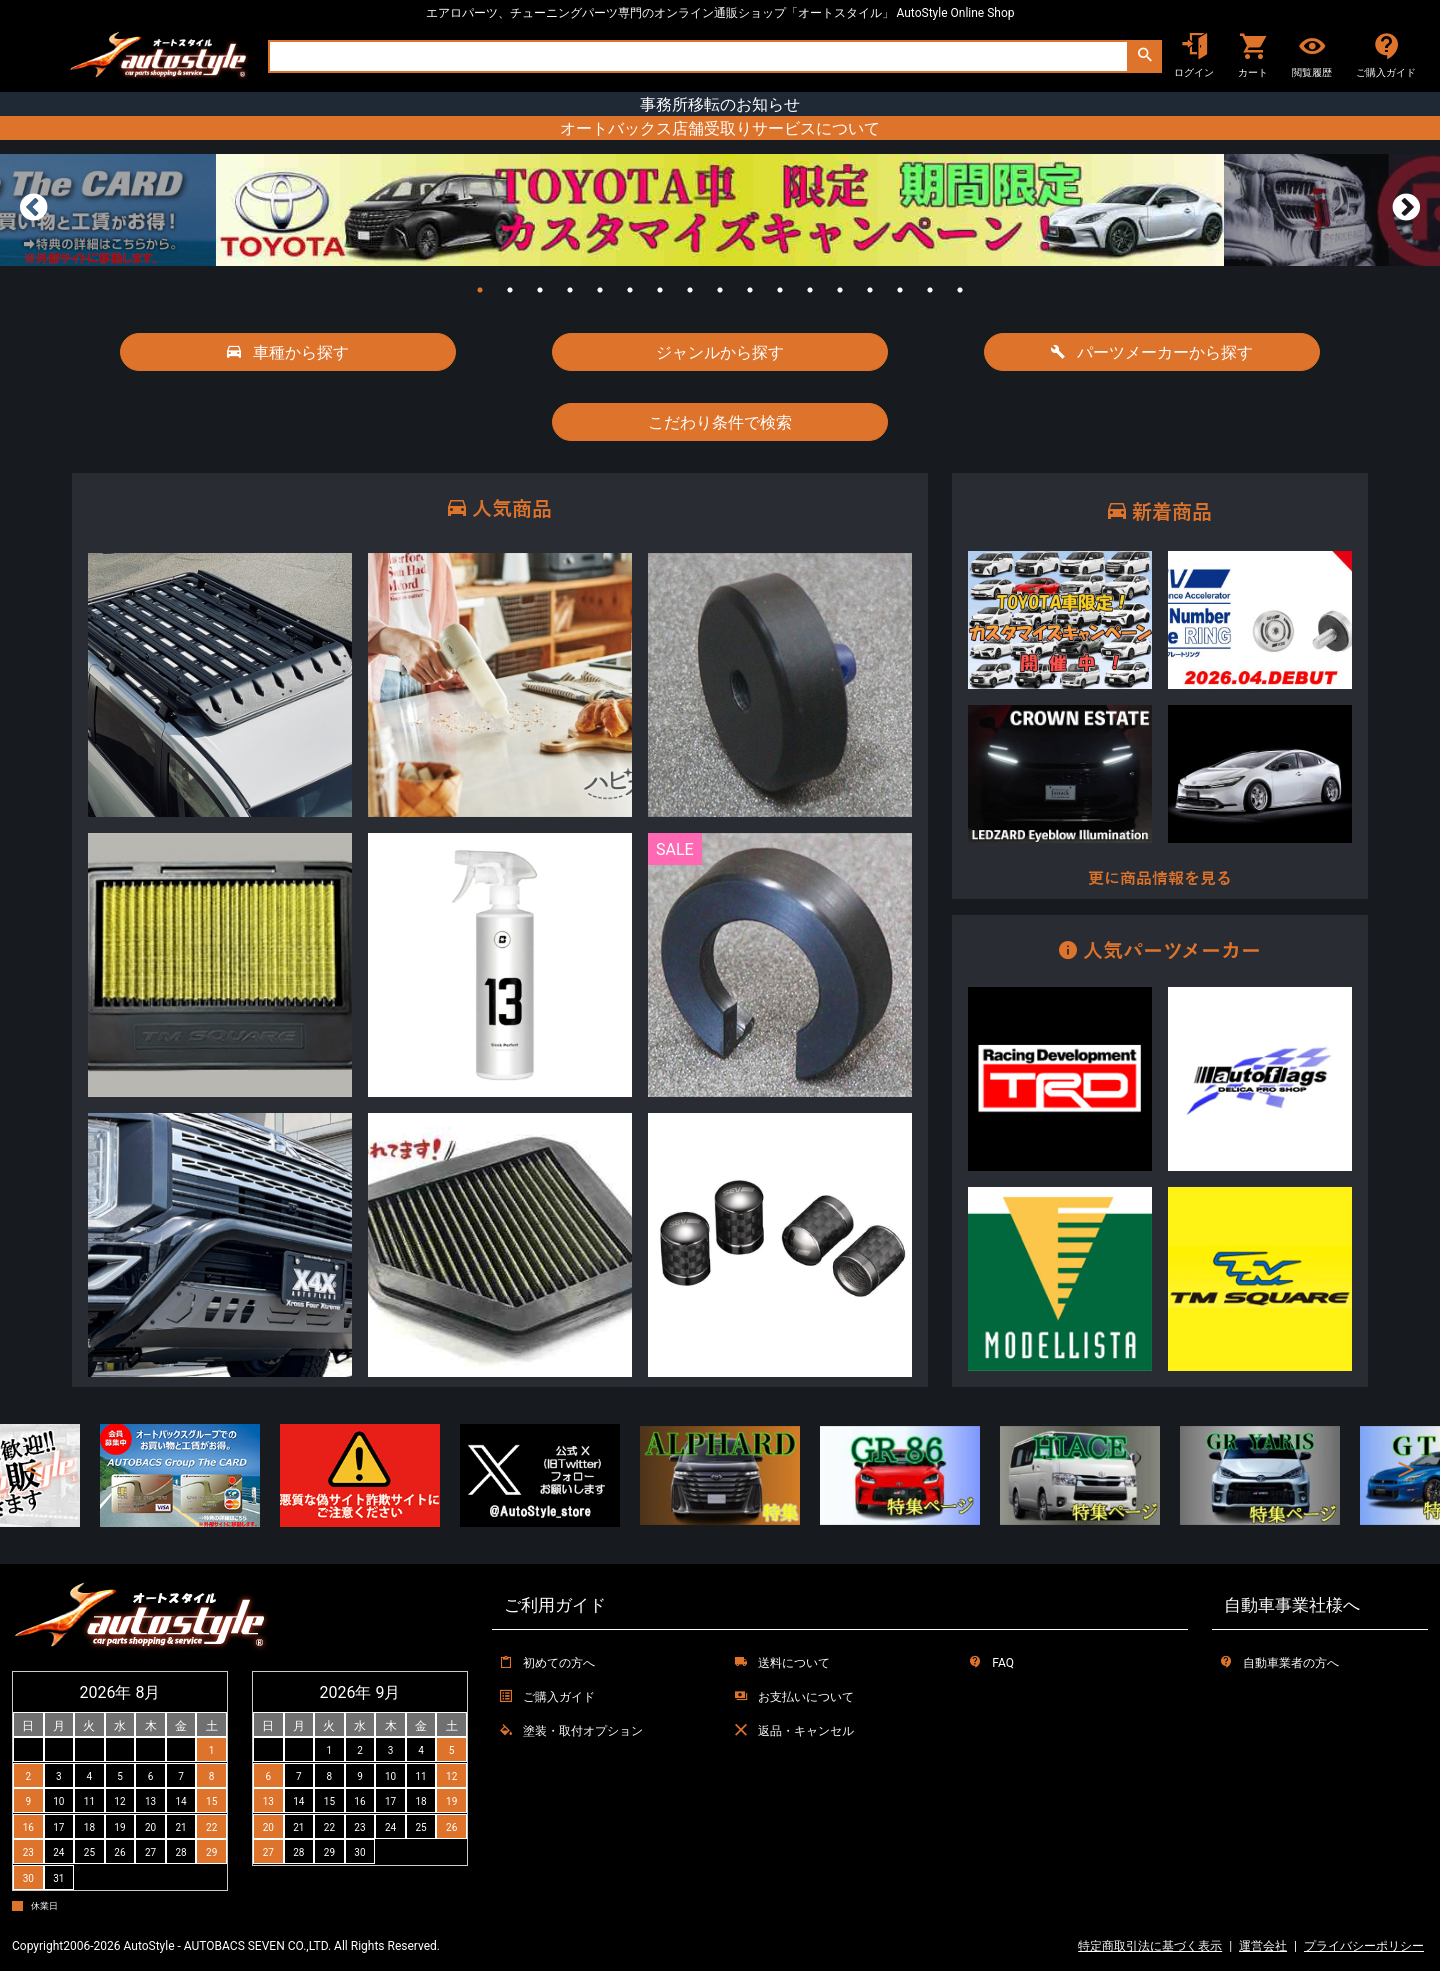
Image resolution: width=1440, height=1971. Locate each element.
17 (960, 290)
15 (900, 290)
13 (840, 290)
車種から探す (288, 352)
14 (870, 290)
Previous (34, 208)
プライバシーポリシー (1364, 1945)
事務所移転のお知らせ (720, 104)
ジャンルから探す (720, 352)
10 (750, 290)
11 (780, 290)
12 (810, 290)
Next (1406, 208)
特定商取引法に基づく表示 (1150, 1945)
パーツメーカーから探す (1152, 352)
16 (930, 290)
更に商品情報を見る (1160, 879)
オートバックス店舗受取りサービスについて (720, 128)
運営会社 (1263, 1945)
